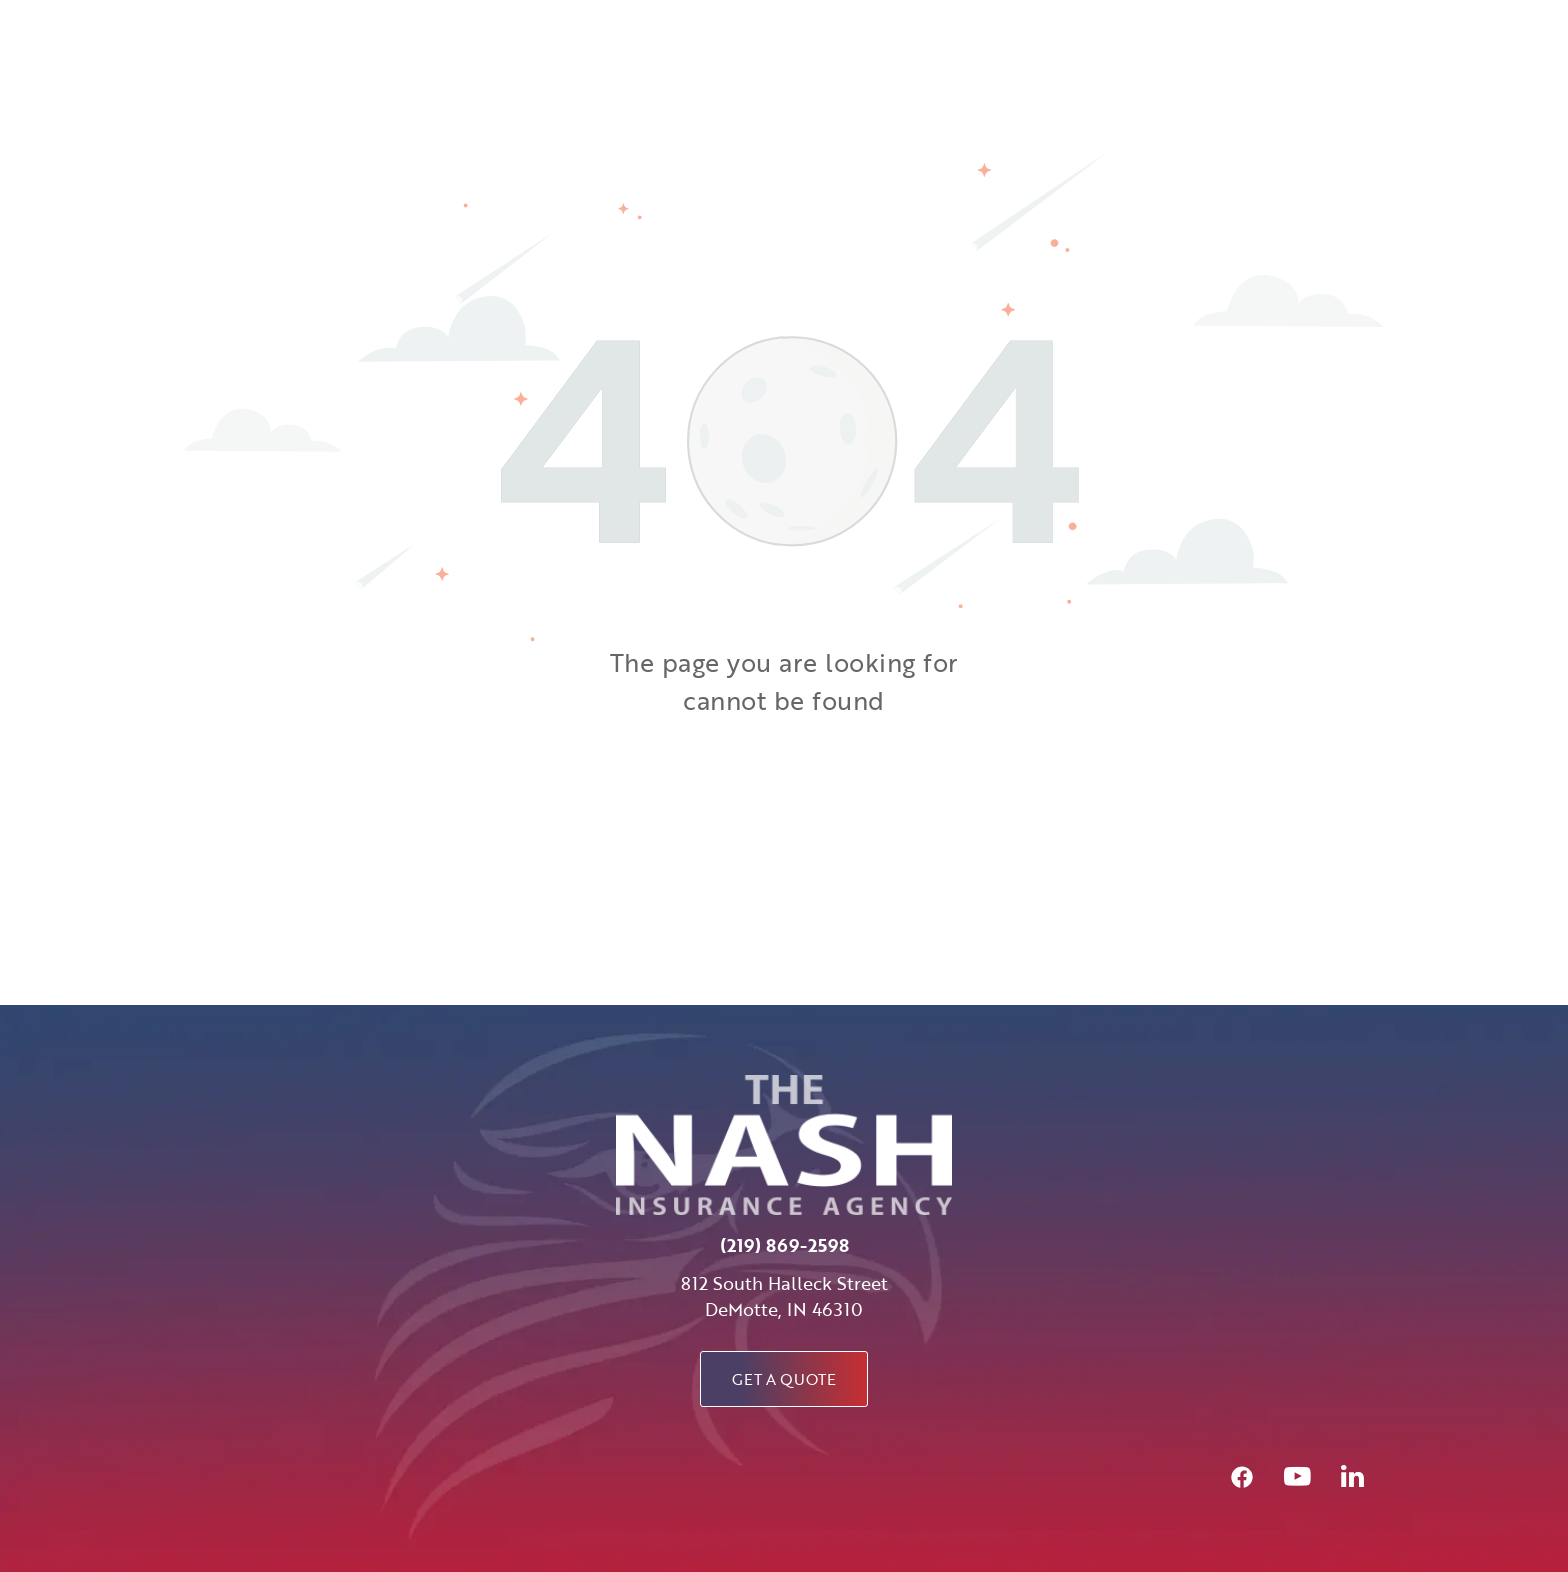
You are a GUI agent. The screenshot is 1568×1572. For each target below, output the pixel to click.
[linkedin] (1352, 1479)
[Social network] (1242, 1479)
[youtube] (1297, 1479)
